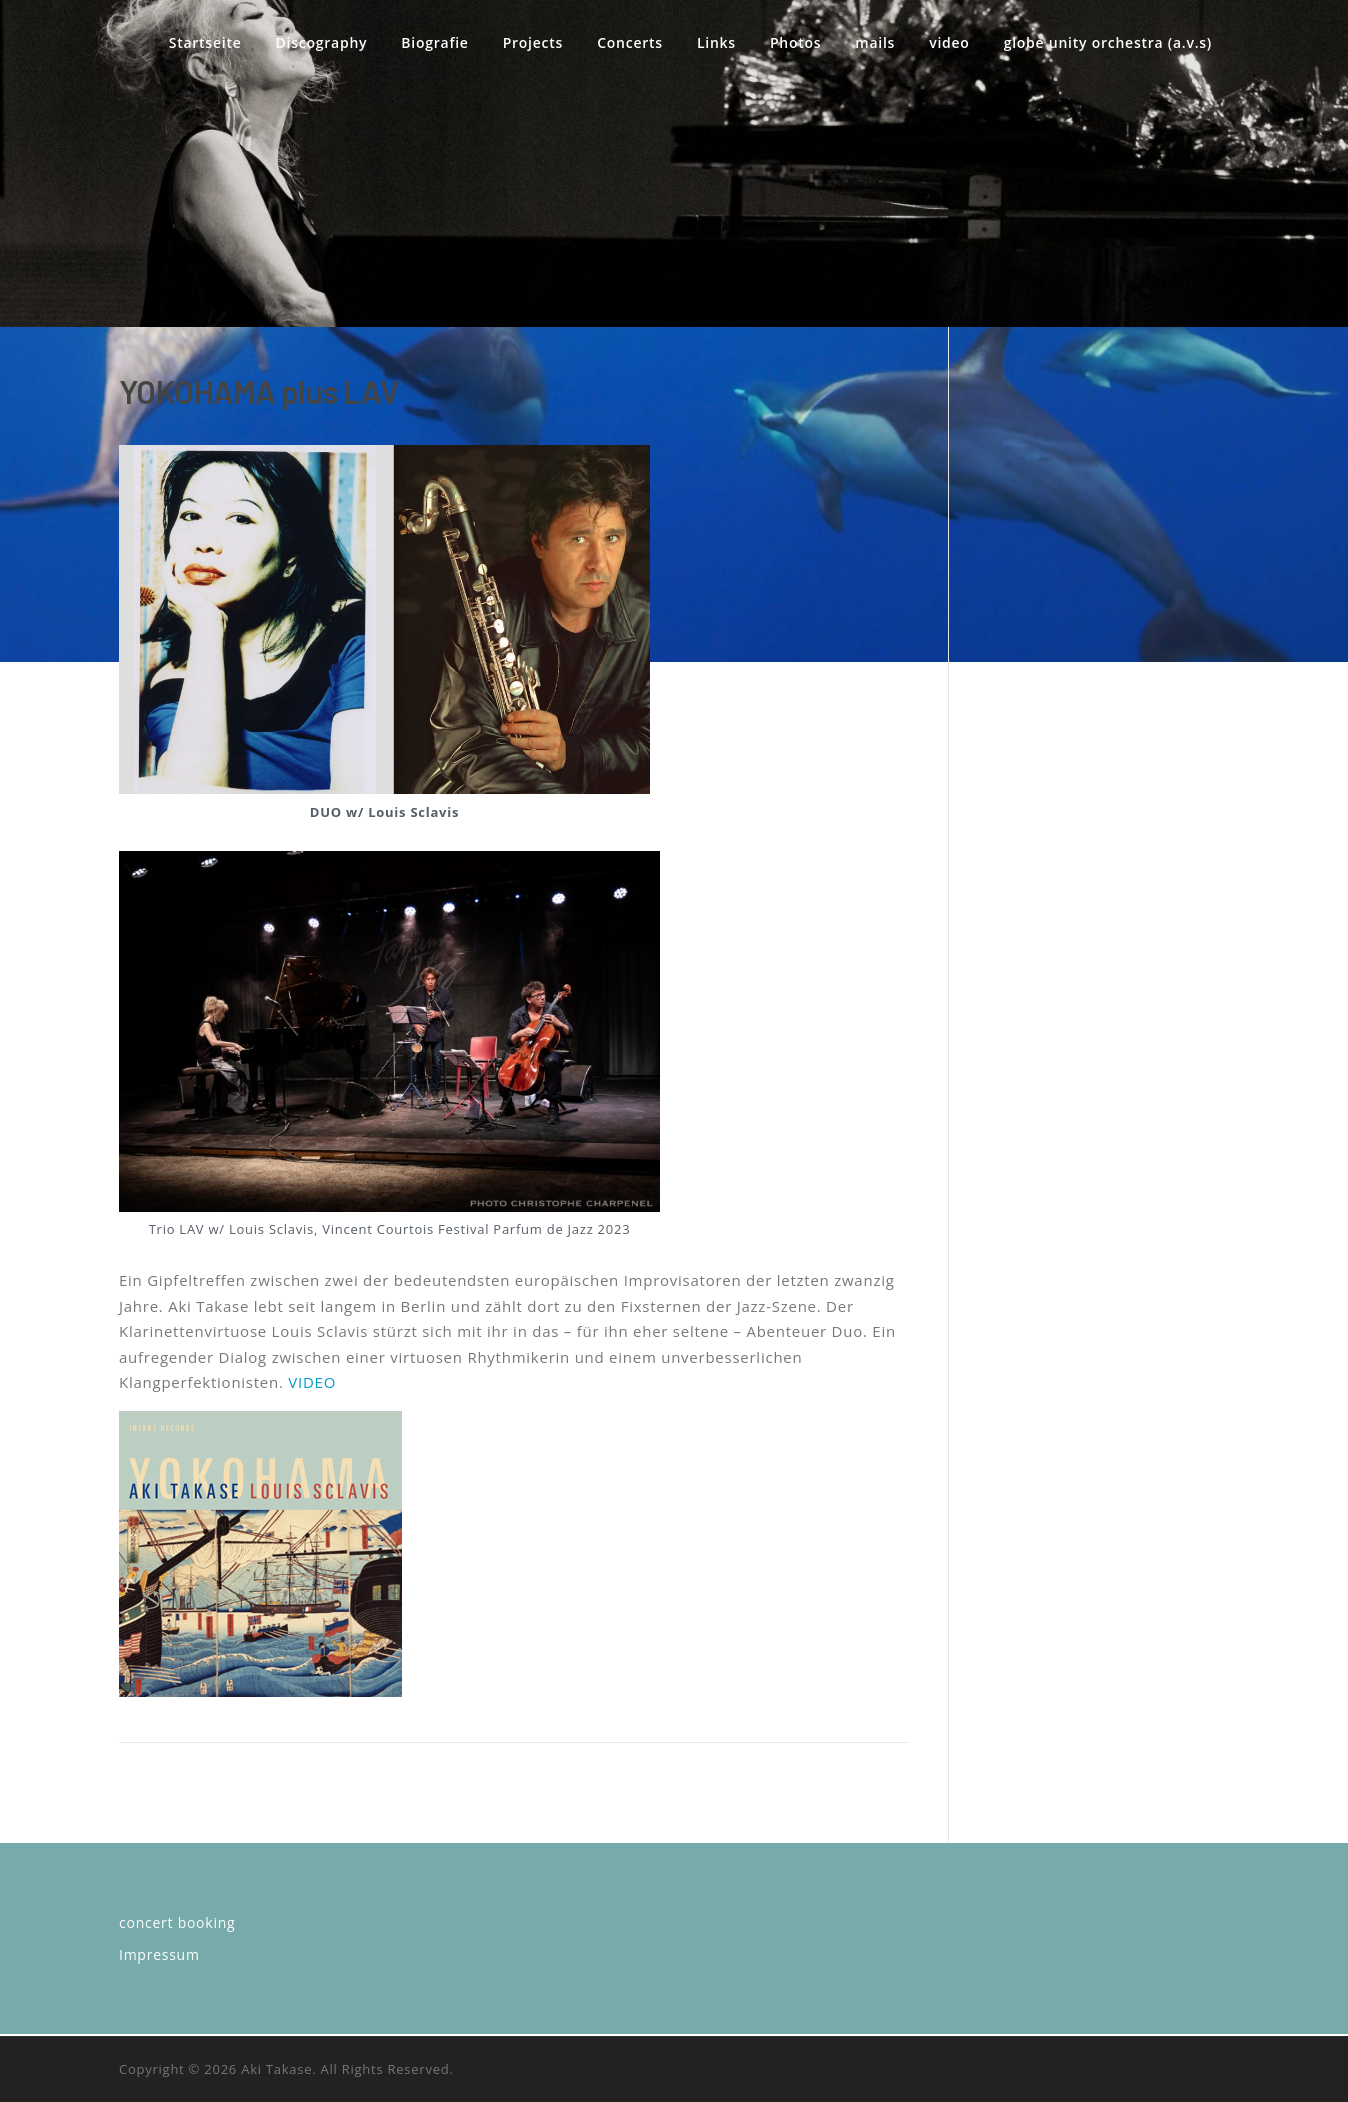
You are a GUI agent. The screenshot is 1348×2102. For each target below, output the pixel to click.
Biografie (434, 42)
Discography (322, 42)
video (949, 42)
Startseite (205, 42)
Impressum (159, 1954)
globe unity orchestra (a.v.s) (1108, 42)
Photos (795, 42)
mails (875, 42)
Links (716, 42)
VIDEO (312, 1382)
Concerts (630, 42)
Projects (533, 42)
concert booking (177, 1922)
